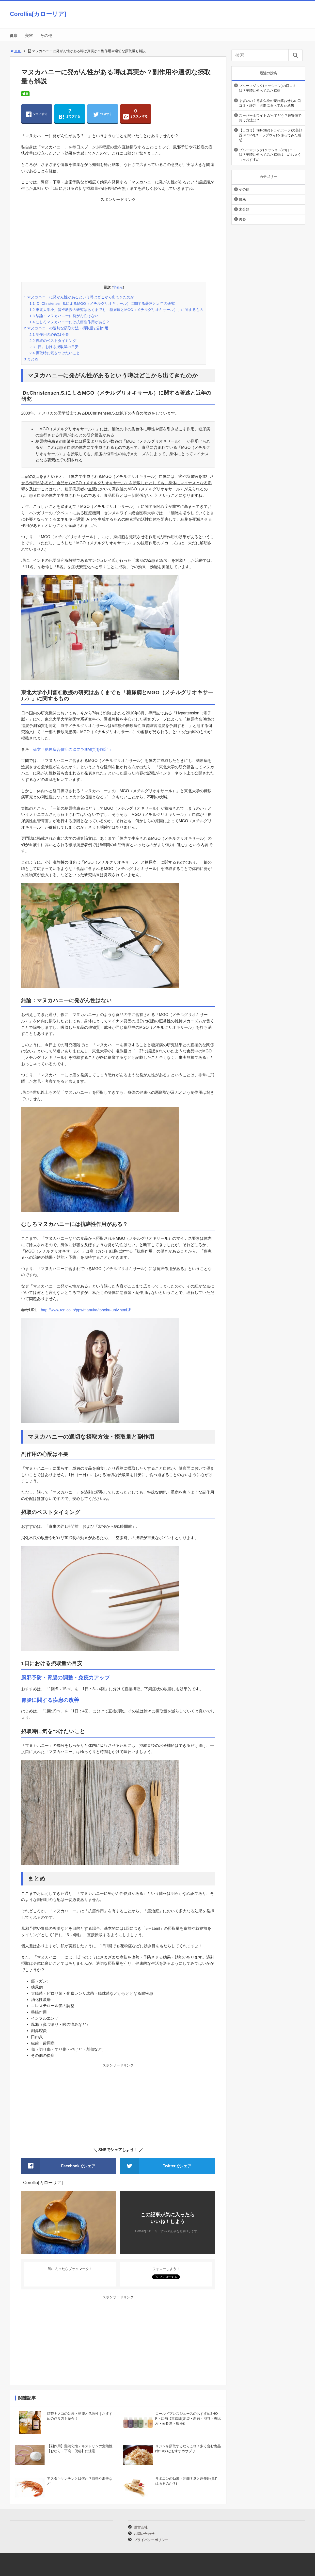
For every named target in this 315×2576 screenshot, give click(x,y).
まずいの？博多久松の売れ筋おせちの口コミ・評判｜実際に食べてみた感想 (270, 103)
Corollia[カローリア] (38, 14)
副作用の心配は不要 (49, 334)
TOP (15, 51)
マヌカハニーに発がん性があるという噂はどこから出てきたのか (79, 297)
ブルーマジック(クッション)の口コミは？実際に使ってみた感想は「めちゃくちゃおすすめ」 (270, 154)
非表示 (118, 287)
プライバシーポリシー (151, 2540)
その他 (46, 35)
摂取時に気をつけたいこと (55, 353)
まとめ (31, 359)
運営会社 (141, 2527)
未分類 (244, 209)
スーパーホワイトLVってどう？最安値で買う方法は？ (270, 117)
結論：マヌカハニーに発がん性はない (64, 316)
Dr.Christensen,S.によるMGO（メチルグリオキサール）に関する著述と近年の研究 (102, 303)
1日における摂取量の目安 (54, 347)
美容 (29, 35)
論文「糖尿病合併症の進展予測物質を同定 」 (73, 749)
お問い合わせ (144, 2534)
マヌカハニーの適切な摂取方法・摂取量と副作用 (66, 328)
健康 (14, 35)
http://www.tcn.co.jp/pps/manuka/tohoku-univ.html (84, 1310)
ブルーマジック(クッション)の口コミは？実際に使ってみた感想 (267, 88)
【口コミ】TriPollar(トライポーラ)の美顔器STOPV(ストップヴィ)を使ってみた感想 (270, 135)
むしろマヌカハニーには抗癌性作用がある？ (70, 322)
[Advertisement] (118, 242)
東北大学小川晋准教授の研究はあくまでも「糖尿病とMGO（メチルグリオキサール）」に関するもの (117, 309)
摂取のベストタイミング (53, 340)
